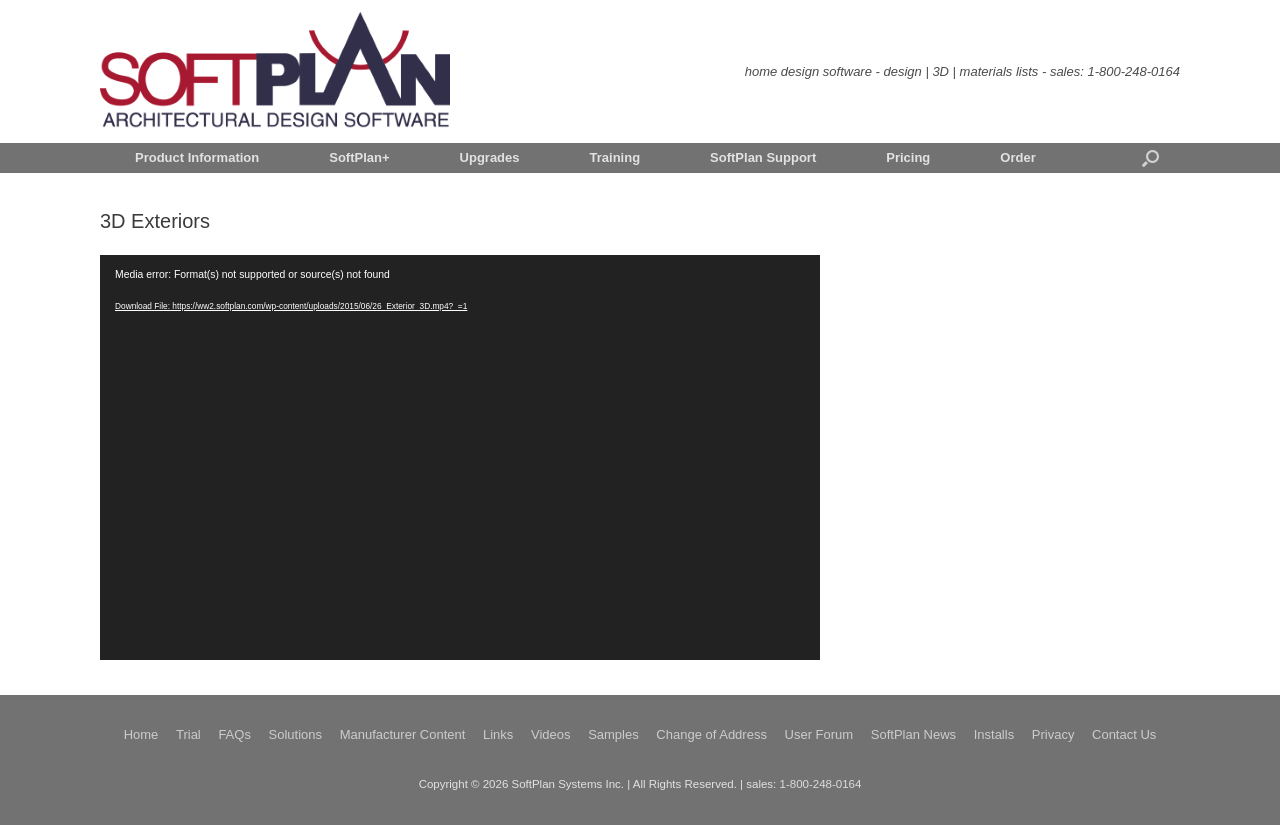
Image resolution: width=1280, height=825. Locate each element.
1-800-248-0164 (1133, 71)
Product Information (197, 157)
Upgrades (490, 157)
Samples (613, 734)
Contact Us (1124, 734)
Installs (994, 734)
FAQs (234, 734)
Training (615, 157)
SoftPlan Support (763, 157)
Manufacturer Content (403, 734)
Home (141, 734)
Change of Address (711, 734)
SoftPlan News (913, 734)
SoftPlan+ (359, 157)
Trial (188, 734)
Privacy (1053, 734)
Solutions (295, 734)
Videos (551, 734)
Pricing (908, 157)
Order (1017, 157)
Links (498, 734)
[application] (460, 457)
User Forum (819, 734)
